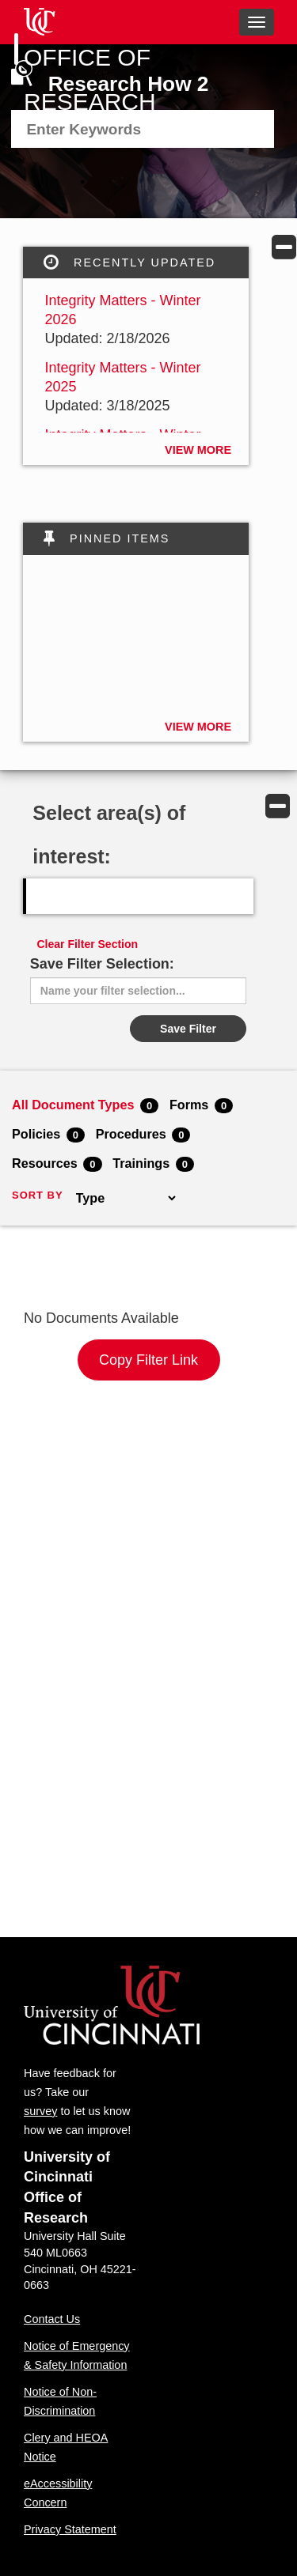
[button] (284, 246)
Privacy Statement (70, 2529)
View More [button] (198, 450)
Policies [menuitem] (48, 1135)
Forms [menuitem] (201, 1105)
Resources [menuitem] (57, 1164)
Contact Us (52, 2319)
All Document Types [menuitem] (85, 1105)
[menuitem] (142, 129)
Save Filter (188, 1028)
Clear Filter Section (88, 944)
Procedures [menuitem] (143, 1135)
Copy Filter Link (148, 1360)
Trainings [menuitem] (153, 1164)
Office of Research (90, 79)
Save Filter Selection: (102, 964)
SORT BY (37, 1195)
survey (40, 2111)
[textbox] (109, 130)
